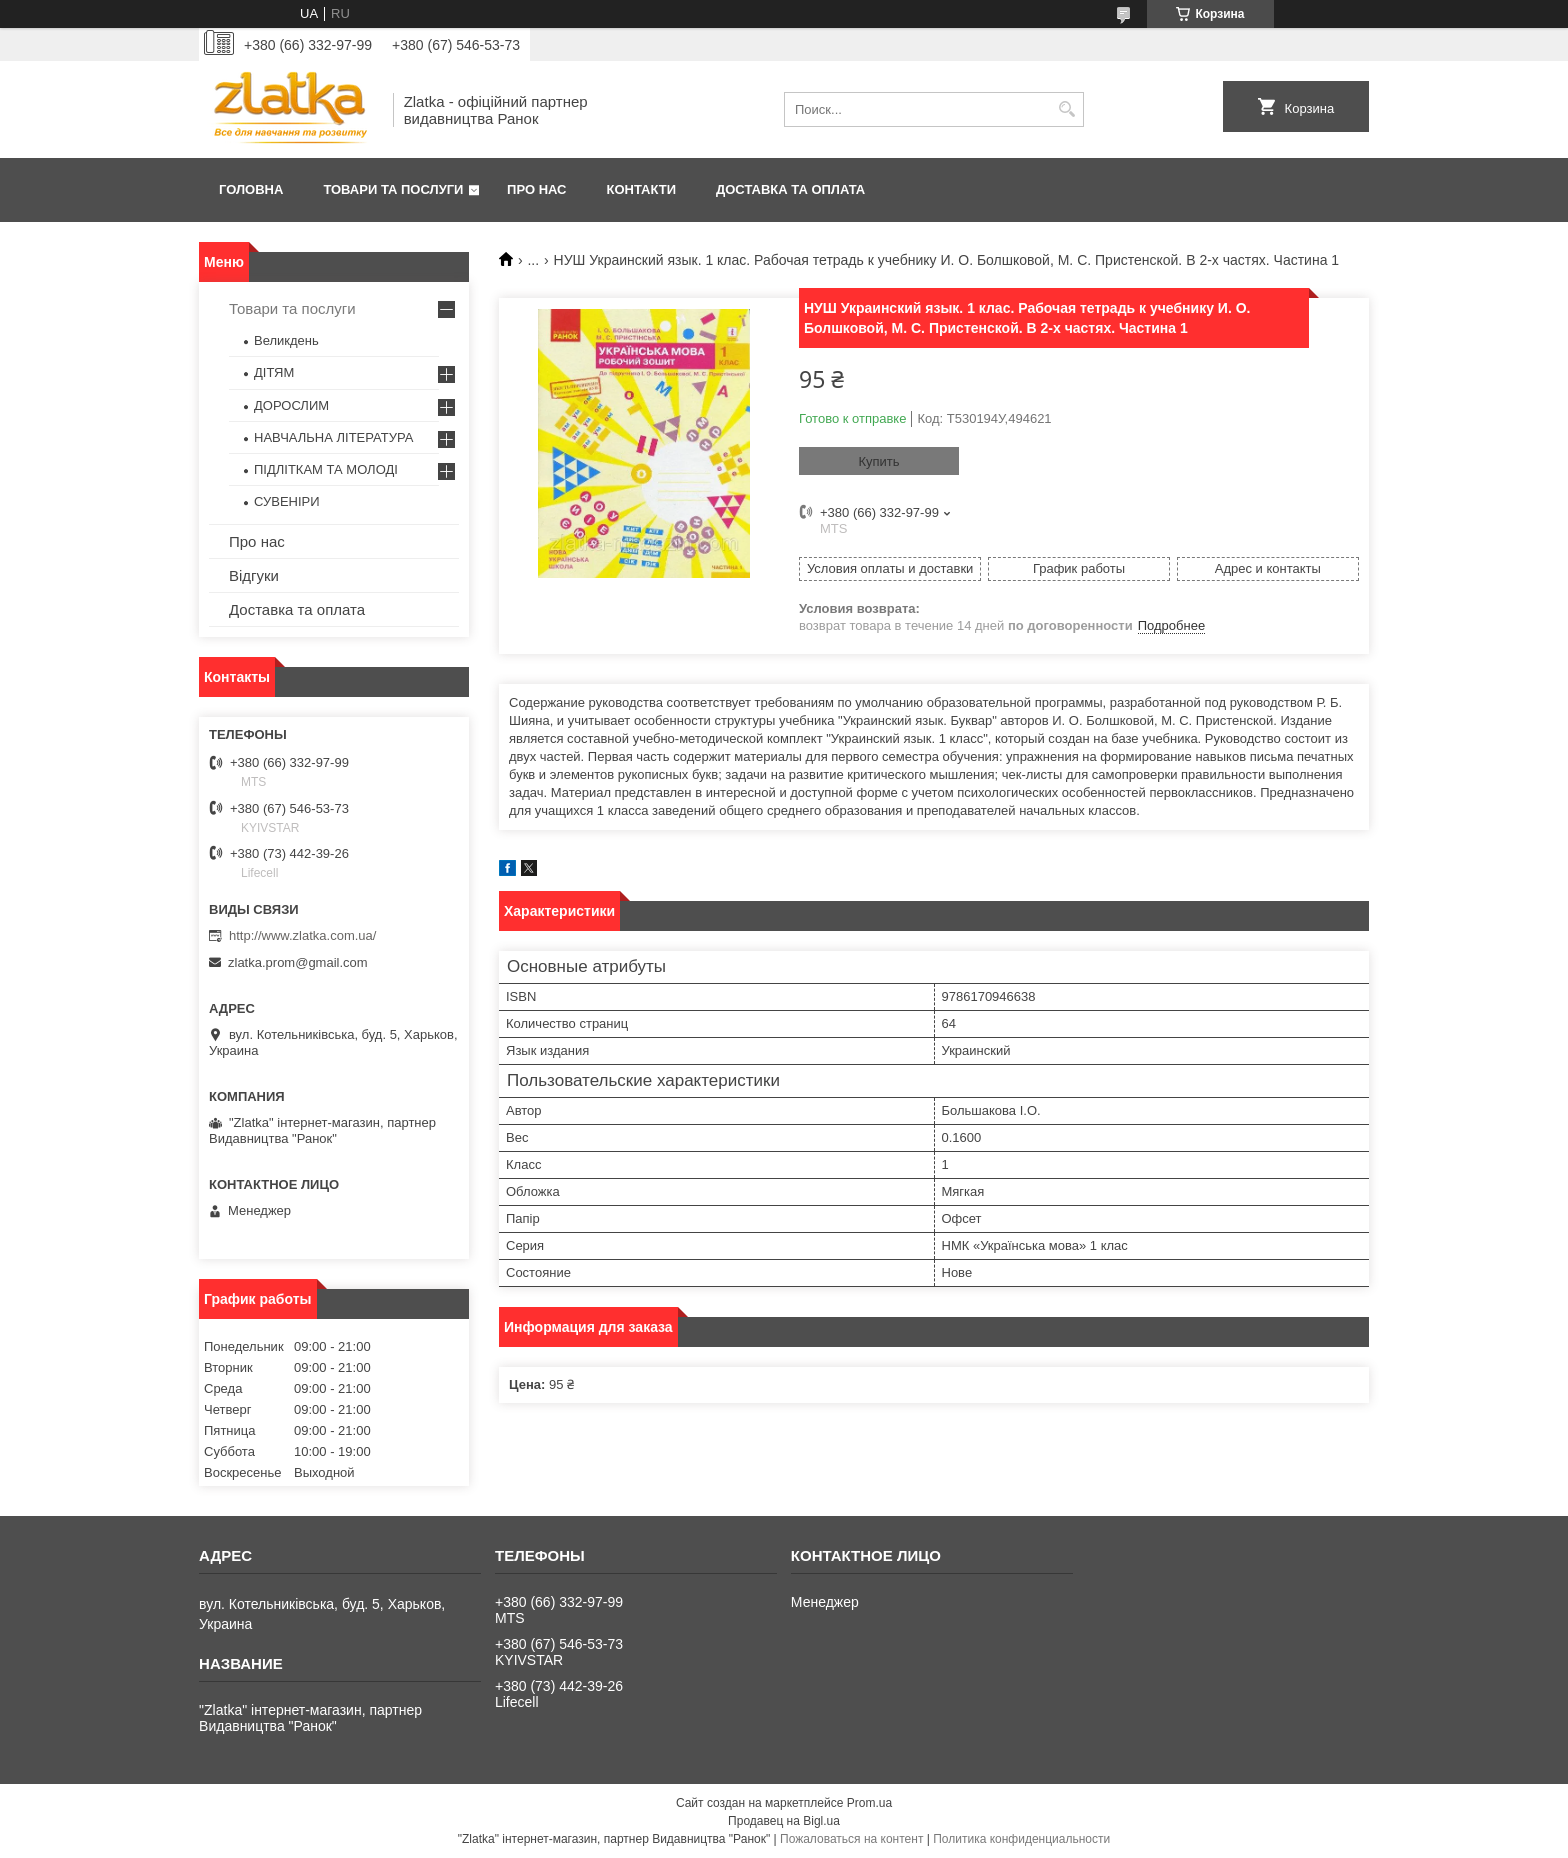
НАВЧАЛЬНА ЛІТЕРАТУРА (333, 437)
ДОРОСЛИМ (291, 405)
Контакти (642, 189)
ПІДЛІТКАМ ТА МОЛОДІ (326, 469)
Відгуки (254, 575)
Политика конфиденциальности (1021, 1839)
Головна (251, 189)
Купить (878, 461)
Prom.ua (869, 1803)
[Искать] (1066, 109)
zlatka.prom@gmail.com (298, 962)
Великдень (286, 340)
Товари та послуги (393, 189)
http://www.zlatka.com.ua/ (302, 935)
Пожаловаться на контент (851, 1839)
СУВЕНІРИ (287, 501)
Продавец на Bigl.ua (784, 1821)
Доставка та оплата (790, 189)
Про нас (536, 189)
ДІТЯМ (274, 372)
